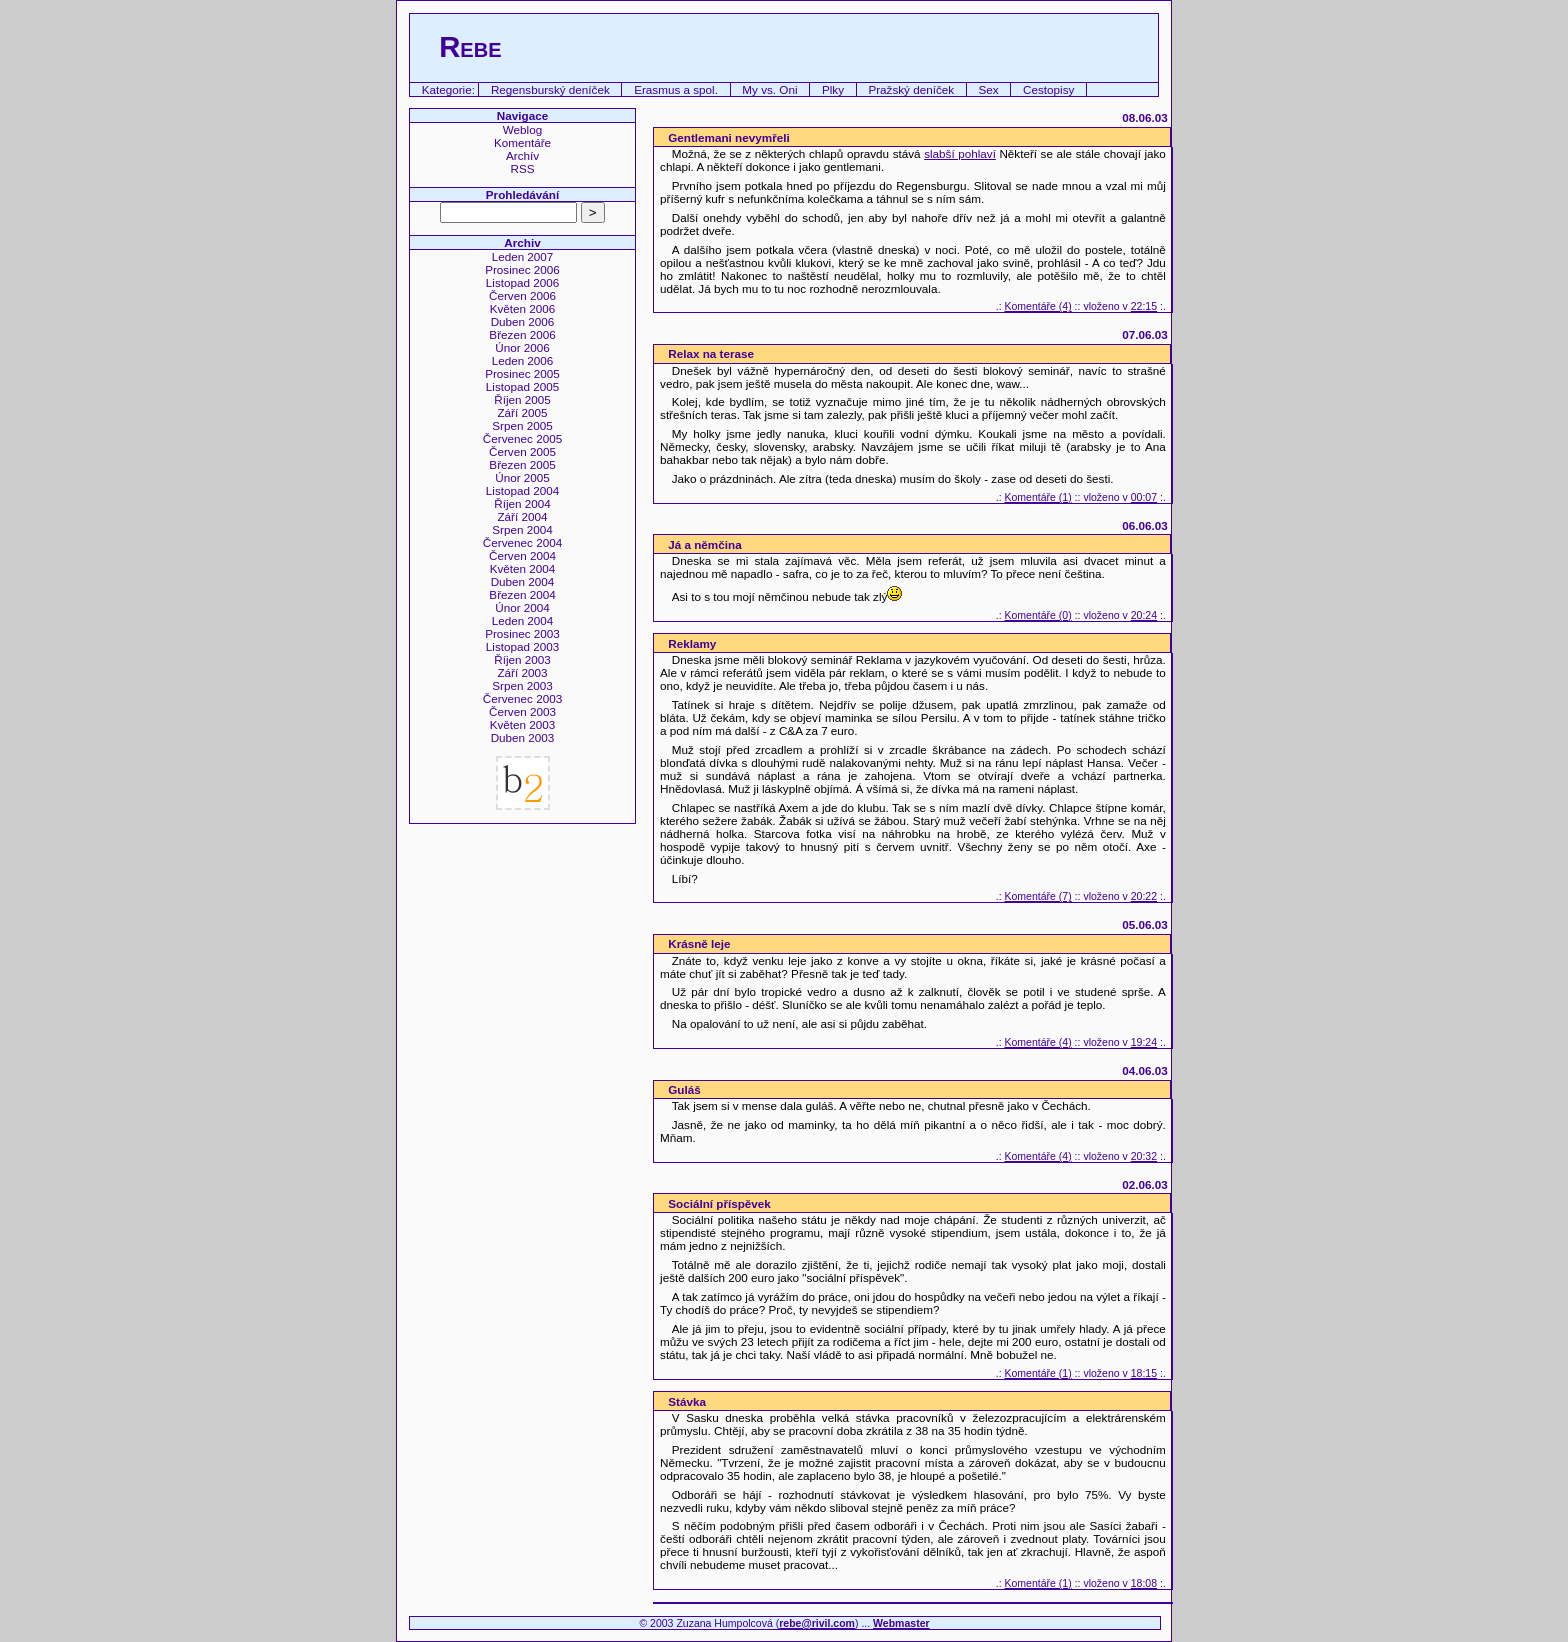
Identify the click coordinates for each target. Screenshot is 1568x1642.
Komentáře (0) (1037, 615)
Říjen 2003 (522, 659)
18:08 (1144, 1583)
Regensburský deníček (550, 89)
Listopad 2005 (522, 386)
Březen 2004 (522, 594)
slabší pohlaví (960, 153)
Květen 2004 (523, 568)
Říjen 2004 (522, 503)
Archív (522, 155)
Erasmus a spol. (676, 89)
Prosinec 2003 (522, 633)
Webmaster (901, 1623)
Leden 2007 (523, 256)
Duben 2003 (523, 737)
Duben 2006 (523, 321)
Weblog (522, 129)
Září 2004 (522, 516)
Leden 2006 (523, 360)
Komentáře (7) (1037, 896)
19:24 (1144, 1042)
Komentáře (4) (1037, 306)
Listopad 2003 (522, 646)
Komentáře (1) (1037, 497)
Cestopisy (1048, 89)
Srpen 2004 (522, 529)
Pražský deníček (911, 89)
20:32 (1144, 1156)
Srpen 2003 (522, 685)
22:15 (1144, 306)
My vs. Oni (769, 89)
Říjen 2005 (522, 399)
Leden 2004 (523, 620)
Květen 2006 (523, 308)
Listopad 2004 (522, 490)
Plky (833, 89)
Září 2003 (522, 672)
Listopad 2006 (522, 282)
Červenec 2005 (522, 438)
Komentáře (522, 142)
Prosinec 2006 (522, 269)
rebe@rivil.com (817, 1623)
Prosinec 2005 (522, 373)
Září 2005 (522, 412)
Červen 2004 (522, 555)
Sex (989, 89)
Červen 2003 (522, 711)
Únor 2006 (522, 347)
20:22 (1144, 896)
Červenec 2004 (522, 542)
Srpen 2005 (522, 425)
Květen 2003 (523, 724)
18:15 (1144, 1373)
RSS (522, 168)
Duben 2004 (523, 581)
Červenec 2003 (522, 698)
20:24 (1144, 615)
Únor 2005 (522, 477)
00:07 (1144, 497)
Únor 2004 (522, 607)
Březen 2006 (522, 334)
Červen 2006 (522, 295)
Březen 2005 (522, 464)
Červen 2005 (522, 451)
